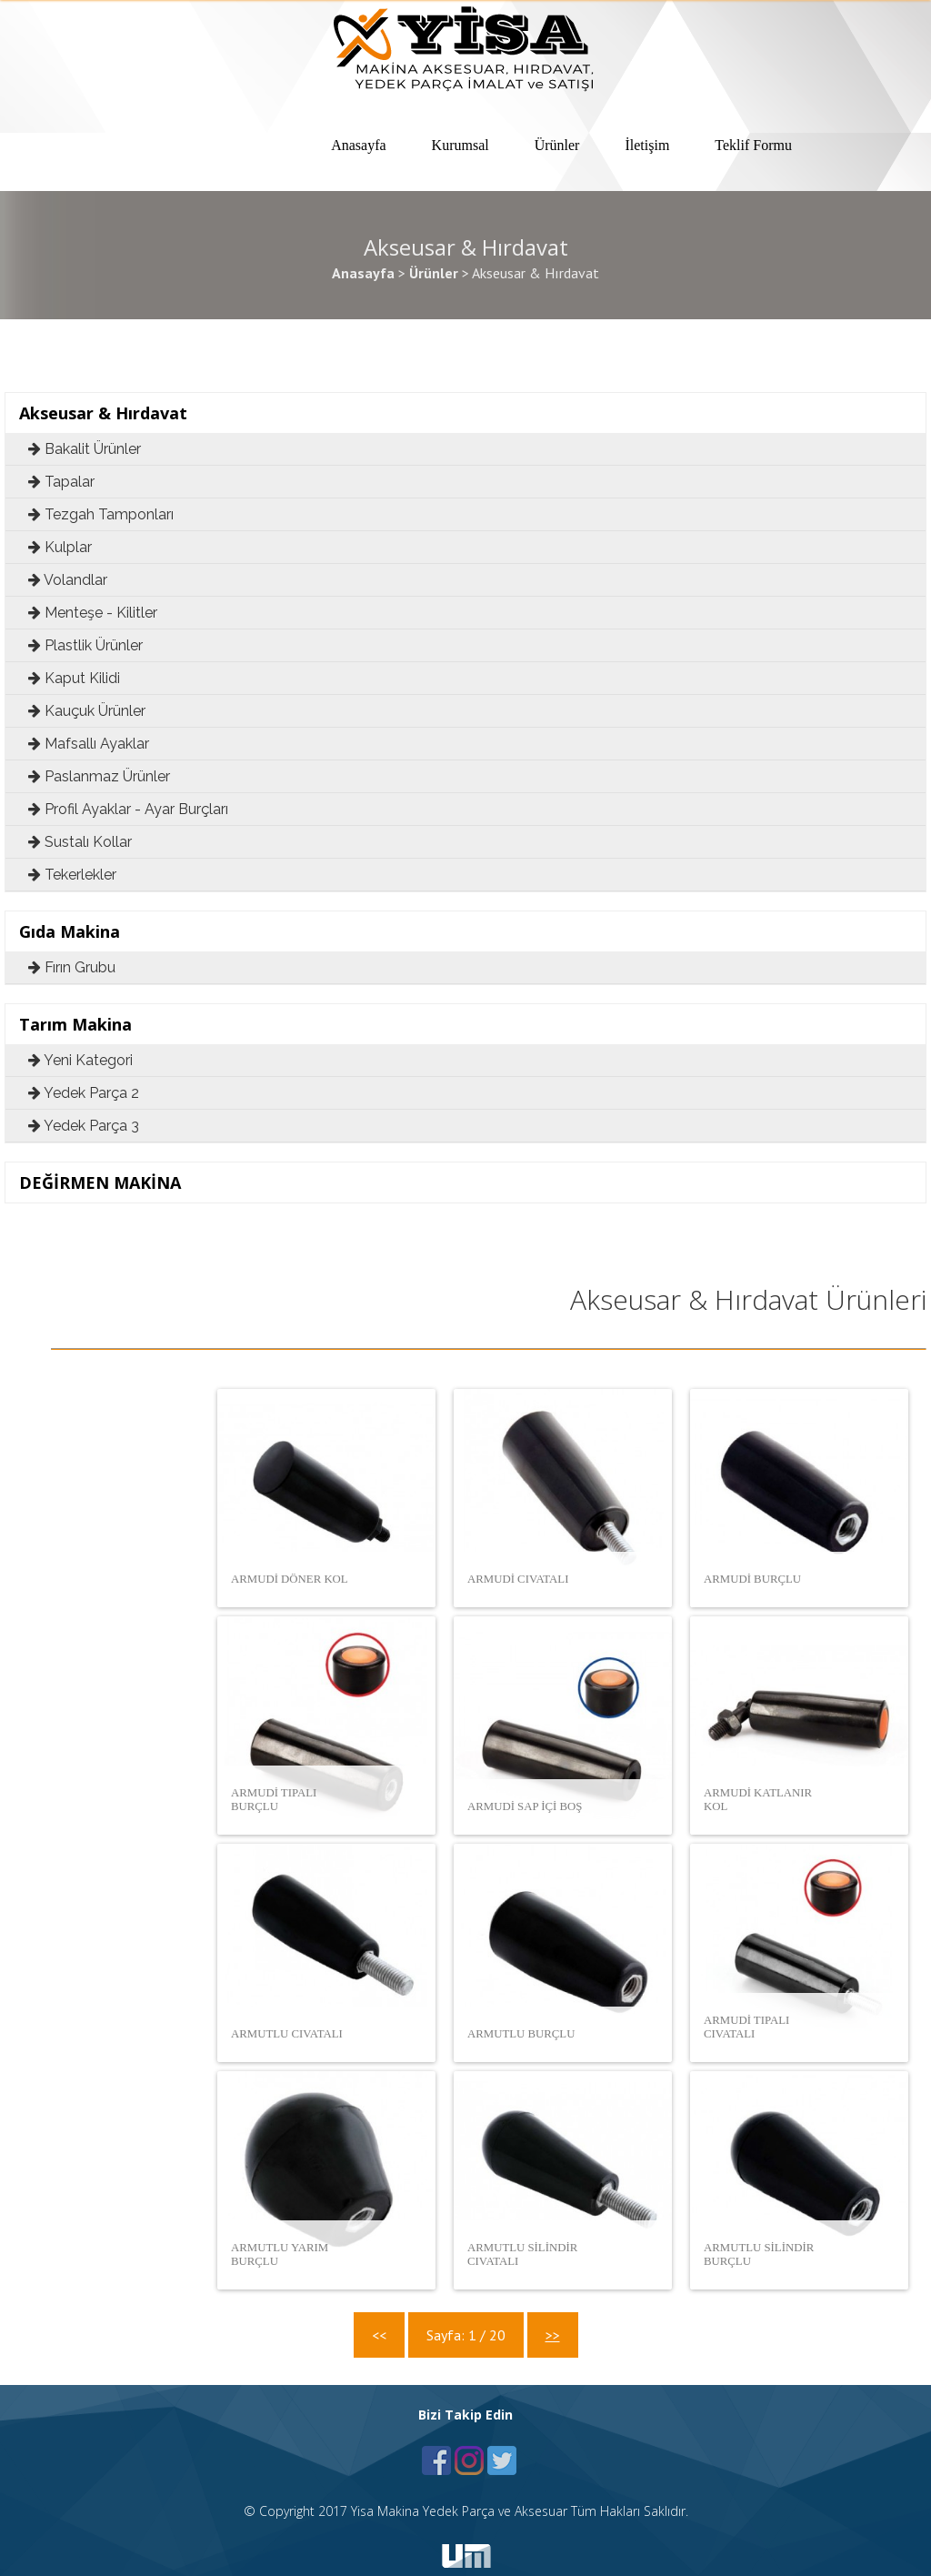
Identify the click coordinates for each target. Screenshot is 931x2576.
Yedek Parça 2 (83, 1093)
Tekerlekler (72, 874)
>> (553, 2335)
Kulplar (60, 547)
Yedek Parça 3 (83, 1125)
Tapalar (61, 481)
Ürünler (557, 145)
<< (379, 2335)
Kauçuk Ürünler (86, 710)
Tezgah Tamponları (101, 514)
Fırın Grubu (71, 967)
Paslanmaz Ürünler (99, 776)
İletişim (647, 145)
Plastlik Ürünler (85, 645)
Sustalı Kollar (80, 841)
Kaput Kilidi (74, 678)
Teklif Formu (753, 145)
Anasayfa (358, 145)
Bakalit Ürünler (84, 449)
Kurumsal (460, 145)
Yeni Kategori (80, 1060)
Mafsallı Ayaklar (88, 743)
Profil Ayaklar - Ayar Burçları (128, 809)
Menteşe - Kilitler (92, 612)
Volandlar (67, 580)
